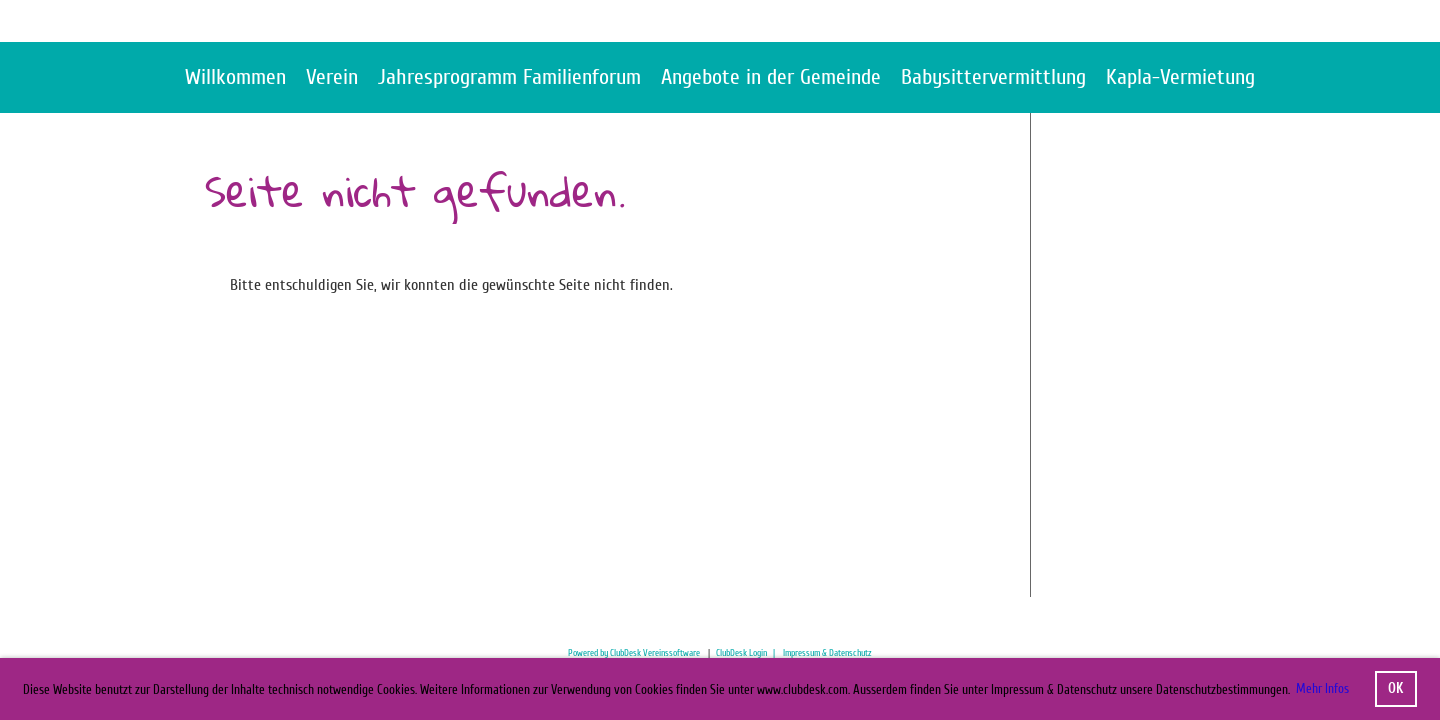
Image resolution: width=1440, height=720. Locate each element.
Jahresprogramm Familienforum (509, 77)
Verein (332, 77)
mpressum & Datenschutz (828, 653)
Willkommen (235, 77)
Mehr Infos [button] (1322, 688)
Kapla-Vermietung (1180, 77)
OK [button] (1395, 688)
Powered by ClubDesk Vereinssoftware (634, 653)
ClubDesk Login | (749, 653)
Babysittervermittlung (993, 77)
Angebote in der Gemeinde (771, 77)
